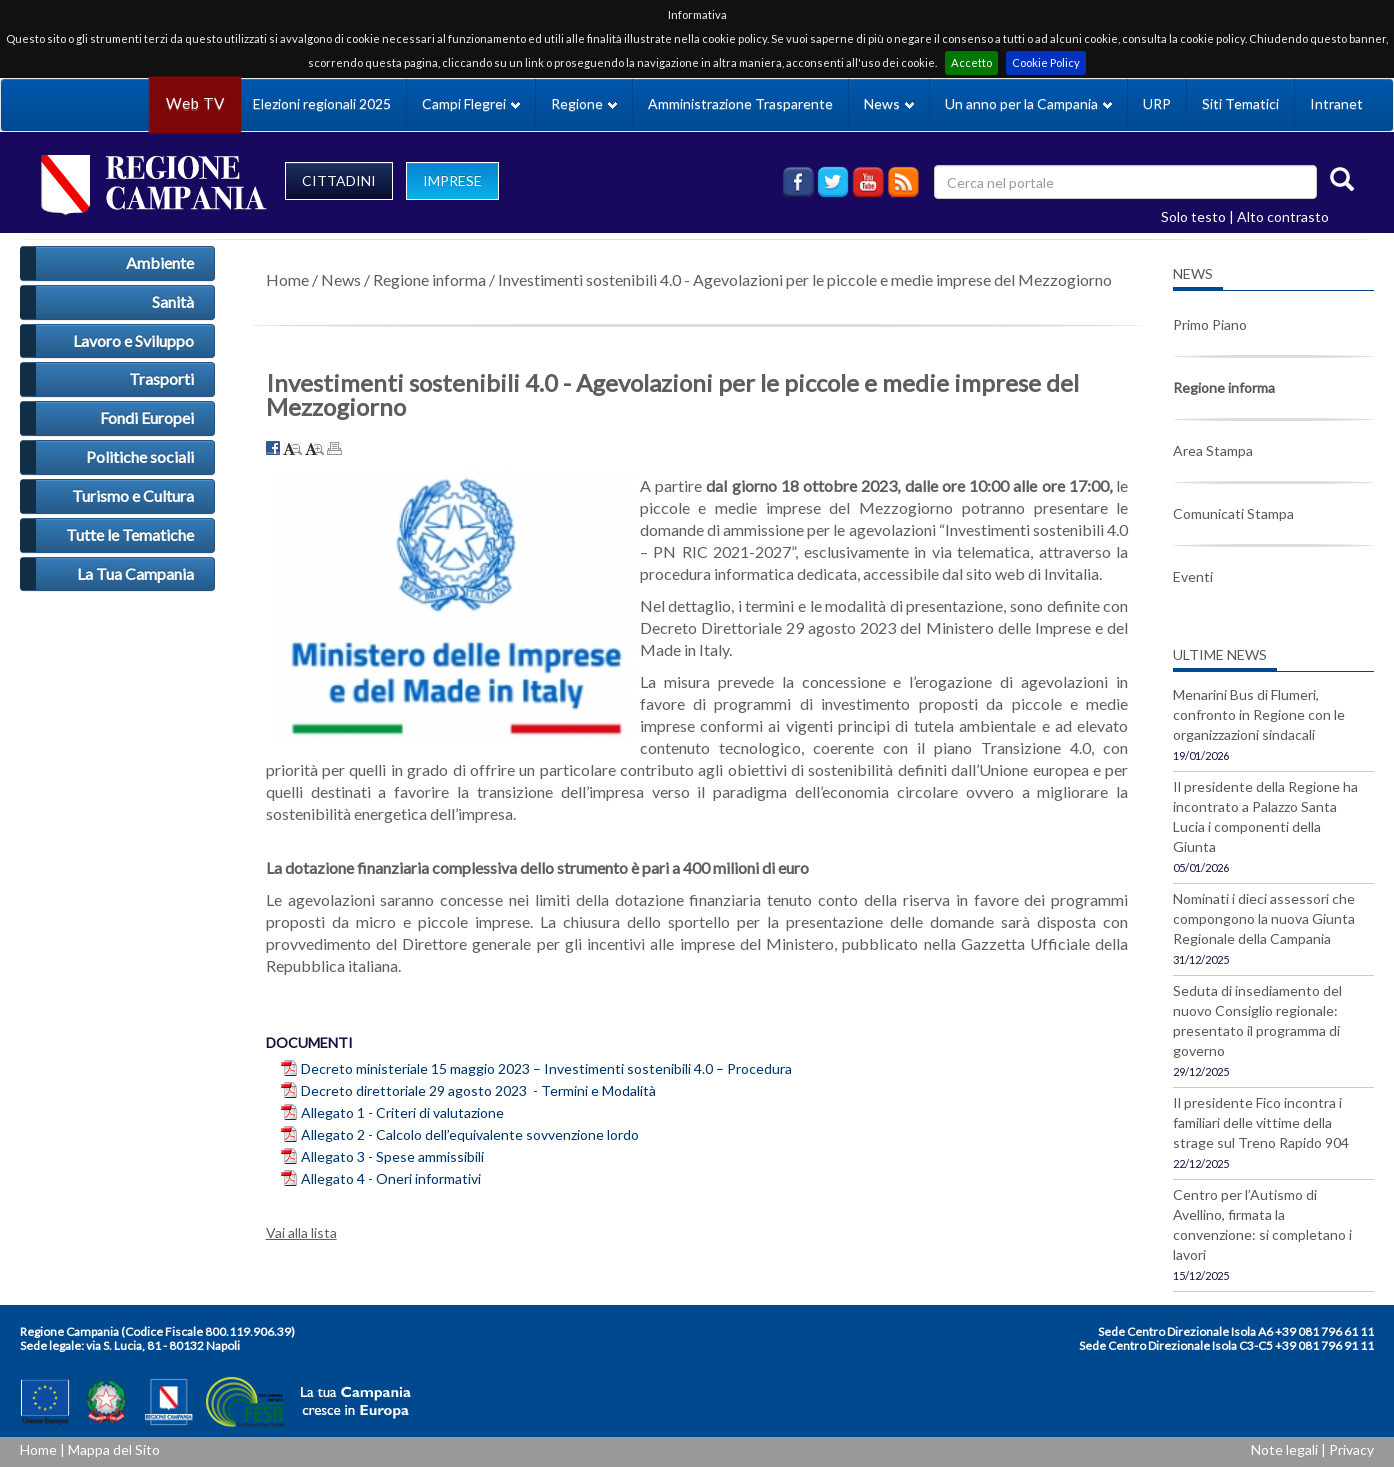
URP (1157, 103)
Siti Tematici (1240, 103)
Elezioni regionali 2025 (322, 103)
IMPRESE (452, 180)
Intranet (1336, 103)
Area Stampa (1213, 450)
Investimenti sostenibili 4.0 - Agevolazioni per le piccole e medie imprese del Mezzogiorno (805, 279)
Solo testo (1193, 216)
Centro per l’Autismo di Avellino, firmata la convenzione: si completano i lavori (1262, 1224)
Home (287, 279)
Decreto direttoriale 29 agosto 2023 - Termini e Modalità (478, 1090)
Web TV (195, 103)
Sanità (173, 301)
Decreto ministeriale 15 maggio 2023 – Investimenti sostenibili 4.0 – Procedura (546, 1068)
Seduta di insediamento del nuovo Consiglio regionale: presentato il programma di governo (1257, 1020)
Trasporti (161, 378)
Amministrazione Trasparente (740, 103)
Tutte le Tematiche (130, 534)
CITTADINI (339, 180)
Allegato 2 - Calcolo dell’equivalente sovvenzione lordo (471, 1134)
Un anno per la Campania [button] (1028, 103)
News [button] (889, 103)
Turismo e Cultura (133, 495)
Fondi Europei (147, 417)
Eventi (1193, 576)
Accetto (971, 62)
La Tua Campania (135, 573)
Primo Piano (1210, 324)
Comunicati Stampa (1233, 513)
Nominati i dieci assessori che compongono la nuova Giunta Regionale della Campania (1264, 918)
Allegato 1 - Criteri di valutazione (404, 1112)
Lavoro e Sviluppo (133, 340)
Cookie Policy (1046, 62)
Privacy (1351, 1449)
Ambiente (160, 262)
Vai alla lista (301, 1232)
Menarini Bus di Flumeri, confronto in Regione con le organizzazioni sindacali (1259, 714)
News (341, 279)
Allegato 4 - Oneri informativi (392, 1178)
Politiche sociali (140, 456)
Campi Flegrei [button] (471, 103)
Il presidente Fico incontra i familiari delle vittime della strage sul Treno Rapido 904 (1261, 1122)
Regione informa (429, 279)
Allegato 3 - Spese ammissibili (394, 1156)
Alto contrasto (1283, 216)
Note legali (1284, 1449)
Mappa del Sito (114, 1449)
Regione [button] (584, 103)
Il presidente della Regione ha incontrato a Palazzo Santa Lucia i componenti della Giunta (1265, 816)
